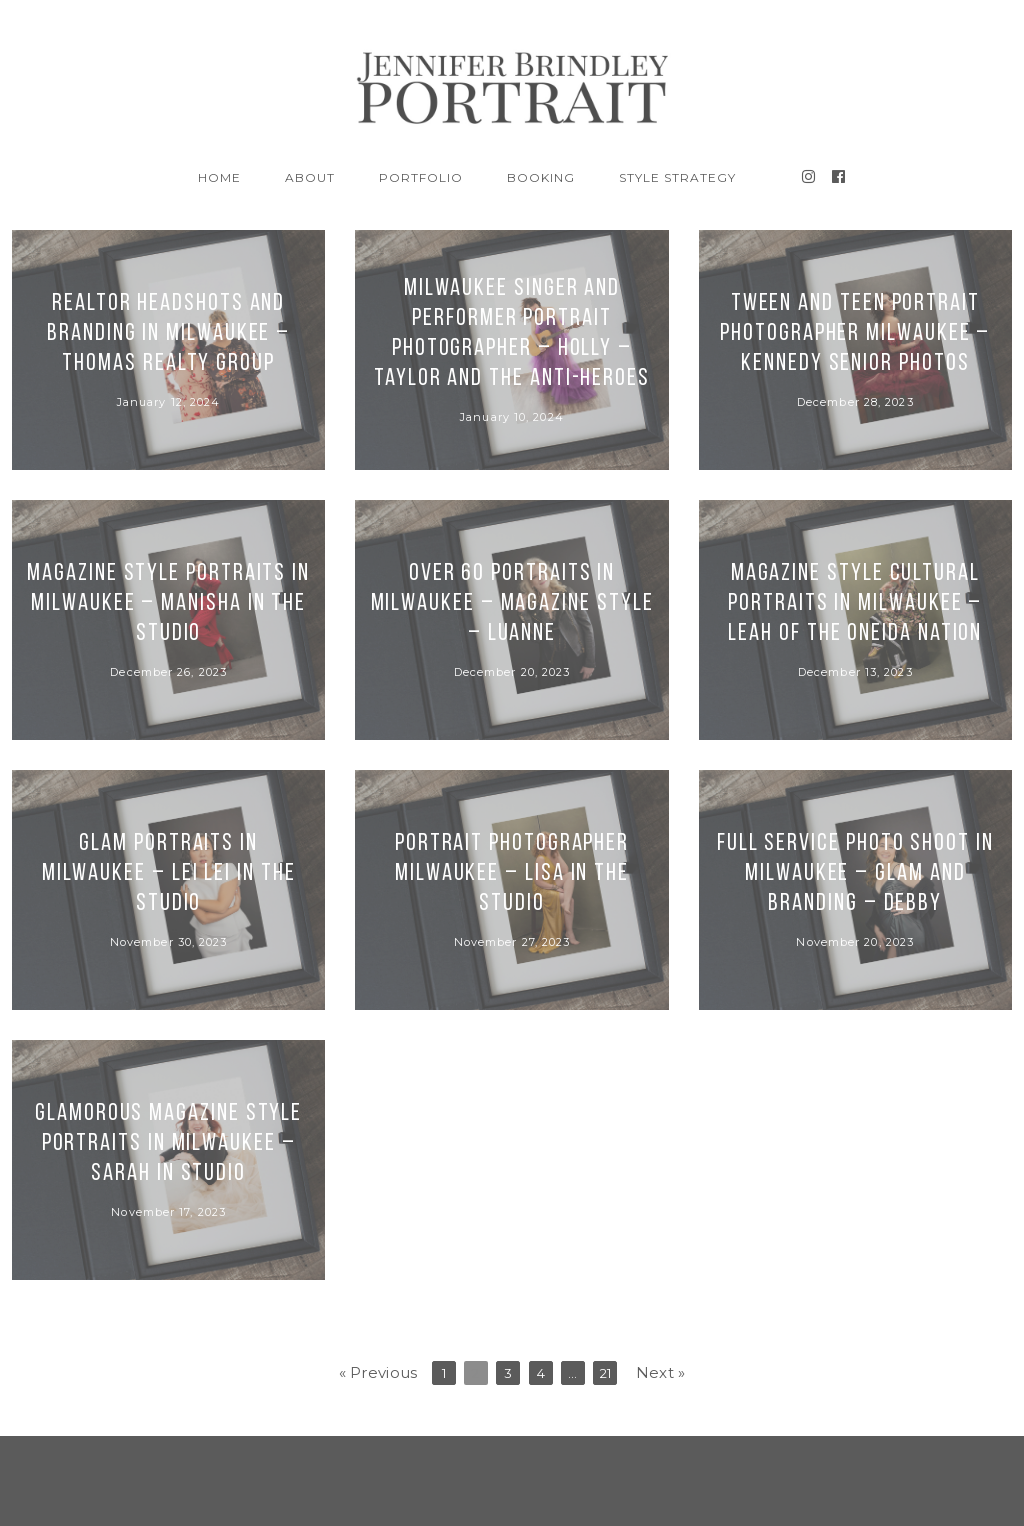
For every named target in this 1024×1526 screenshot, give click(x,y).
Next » (661, 1372)
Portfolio (421, 177)
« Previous (378, 1372)
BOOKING (541, 177)
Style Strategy (677, 177)
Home (219, 177)
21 (606, 1373)
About (310, 177)
